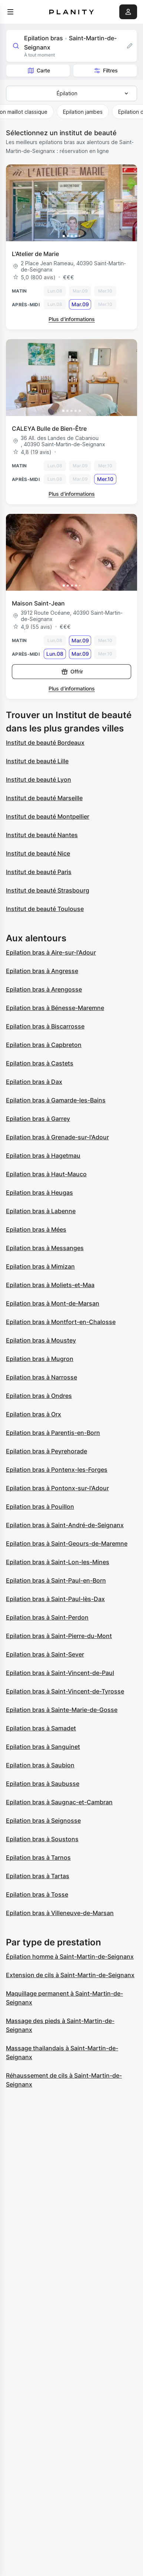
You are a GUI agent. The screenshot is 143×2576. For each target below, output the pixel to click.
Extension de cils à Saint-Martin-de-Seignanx (70, 1975)
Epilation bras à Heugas (39, 1192)
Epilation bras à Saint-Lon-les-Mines (57, 1562)
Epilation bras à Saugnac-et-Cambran (59, 1802)
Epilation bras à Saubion (40, 1765)
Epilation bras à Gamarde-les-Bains (56, 1100)
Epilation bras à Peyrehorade (46, 1451)
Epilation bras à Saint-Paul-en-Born (56, 1580)
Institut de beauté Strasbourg (47, 890)
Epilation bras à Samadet (41, 1728)
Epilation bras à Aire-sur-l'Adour (51, 952)
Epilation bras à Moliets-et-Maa (50, 1285)
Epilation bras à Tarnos (38, 1857)
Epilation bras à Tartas (37, 1876)
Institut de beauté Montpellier (47, 816)
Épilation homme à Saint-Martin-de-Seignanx (70, 1956)
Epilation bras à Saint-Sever (45, 1654)
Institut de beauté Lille (37, 761)
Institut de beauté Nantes (42, 835)
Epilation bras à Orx (33, 1414)
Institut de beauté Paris (39, 872)
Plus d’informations (72, 319)
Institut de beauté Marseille (44, 798)
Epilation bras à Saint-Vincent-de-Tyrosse (65, 1691)
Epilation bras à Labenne (41, 1211)
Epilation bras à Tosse (37, 1894)
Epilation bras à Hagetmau (43, 1155)
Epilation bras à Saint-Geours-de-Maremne (66, 1543)
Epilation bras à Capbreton (44, 1044)
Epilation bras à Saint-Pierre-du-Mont (59, 1636)
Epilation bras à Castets (39, 1063)
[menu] (10, 11)
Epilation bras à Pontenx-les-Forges (56, 1469)
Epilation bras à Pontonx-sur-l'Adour (57, 1488)
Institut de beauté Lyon (38, 779)
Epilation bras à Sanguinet (43, 1746)
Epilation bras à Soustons (42, 1839)
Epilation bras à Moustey (41, 1340)
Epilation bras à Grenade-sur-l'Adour (57, 1137)
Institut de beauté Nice (38, 853)
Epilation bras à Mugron (39, 1358)
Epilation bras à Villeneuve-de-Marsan (60, 1913)
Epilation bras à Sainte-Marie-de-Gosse (61, 1709)
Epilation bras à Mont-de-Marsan (52, 1303)
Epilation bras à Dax (34, 1081)
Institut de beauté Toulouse (45, 908)
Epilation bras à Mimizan (40, 1266)
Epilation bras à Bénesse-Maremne (55, 1007)
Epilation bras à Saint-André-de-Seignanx (65, 1525)
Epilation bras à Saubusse (42, 1783)
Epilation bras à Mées (36, 1229)
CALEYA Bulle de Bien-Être (49, 428)
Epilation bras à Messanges (45, 1248)
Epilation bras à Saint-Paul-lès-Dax (55, 1599)
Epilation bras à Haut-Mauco (46, 1174)
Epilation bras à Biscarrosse (45, 1026)
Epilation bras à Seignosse (43, 1820)
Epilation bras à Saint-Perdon (47, 1617)
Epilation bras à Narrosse (41, 1377)
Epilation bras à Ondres (39, 1395)
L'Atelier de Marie (35, 253)
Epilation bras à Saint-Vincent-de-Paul (60, 1672)
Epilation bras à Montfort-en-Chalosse (61, 1321)
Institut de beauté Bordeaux (45, 742)
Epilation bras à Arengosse (44, 989)
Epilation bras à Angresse (42, 971)
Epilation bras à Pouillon (40, 1506)
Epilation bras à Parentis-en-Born (53, 1432)
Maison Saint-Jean (38, 603)
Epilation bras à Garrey (38, 1118)
